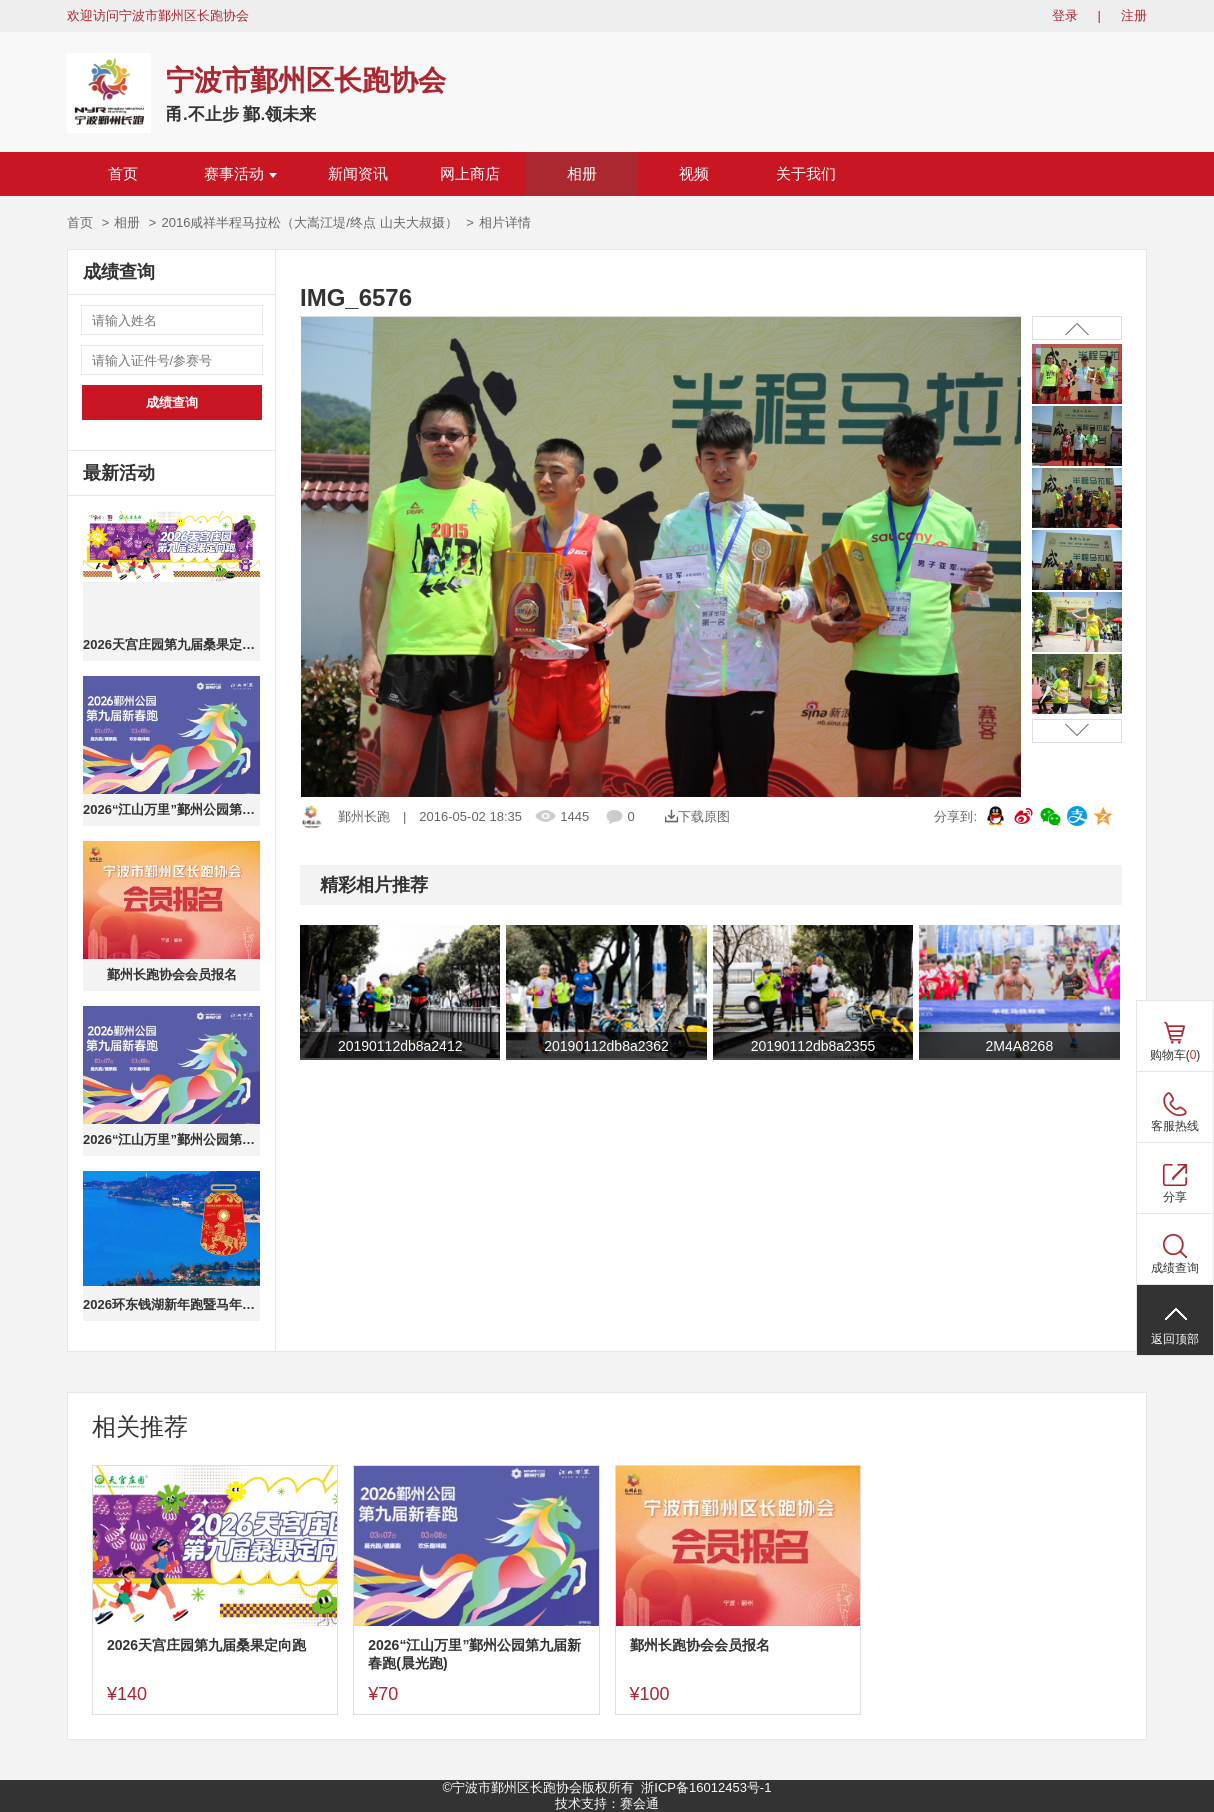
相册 (582, 174)
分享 (1175, 1197)
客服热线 (1175, 1126)
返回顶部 (1175, 1339)
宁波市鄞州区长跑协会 (306, 80)
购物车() (1175, 1055)
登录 (1065, 15)
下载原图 (697, 816)
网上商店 (470, 174)
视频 (694, 174)
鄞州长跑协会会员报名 (172, 974)
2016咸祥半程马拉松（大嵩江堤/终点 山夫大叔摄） (309, 222)
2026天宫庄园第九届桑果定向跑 (171, 644)
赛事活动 (240, 174)
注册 (1134, 15)
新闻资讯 (358, 174)
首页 (123, 174)
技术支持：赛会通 (607, 1803)
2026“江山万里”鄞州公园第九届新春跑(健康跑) (171, 1139)
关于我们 (806, 174)
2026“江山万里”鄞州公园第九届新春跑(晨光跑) (171, 809)
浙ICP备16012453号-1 (706, 1787)
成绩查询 (172, 402)
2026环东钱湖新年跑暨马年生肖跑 (171, 1304)
